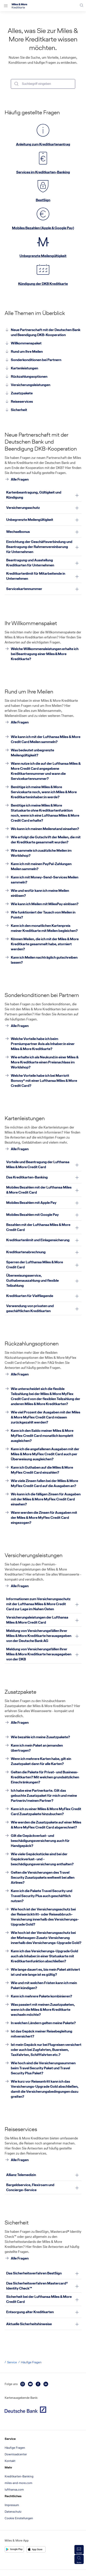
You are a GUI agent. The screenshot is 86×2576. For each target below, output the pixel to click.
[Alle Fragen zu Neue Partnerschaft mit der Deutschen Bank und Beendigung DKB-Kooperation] (17, 479)
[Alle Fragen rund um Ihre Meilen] (17, 722)
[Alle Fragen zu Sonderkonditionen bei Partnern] (17, 1026)
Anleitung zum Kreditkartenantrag (43, 144)
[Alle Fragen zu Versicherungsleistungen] (17, 1586)
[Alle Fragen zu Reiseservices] (17, 2160)
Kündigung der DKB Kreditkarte (43, 283)
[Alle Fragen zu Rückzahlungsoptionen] (17, 1374)
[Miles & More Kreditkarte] (37, 6)
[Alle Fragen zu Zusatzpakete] (17, 1722)
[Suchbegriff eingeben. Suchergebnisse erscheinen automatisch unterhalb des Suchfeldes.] (48, 84)
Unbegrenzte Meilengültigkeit (43, 255)
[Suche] (81, 5)
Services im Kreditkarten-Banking (43, 172)
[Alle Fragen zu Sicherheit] (17, 2258)
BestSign (43, 200)
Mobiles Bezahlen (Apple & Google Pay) (43, 227)
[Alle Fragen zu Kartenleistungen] (17, 1149)
